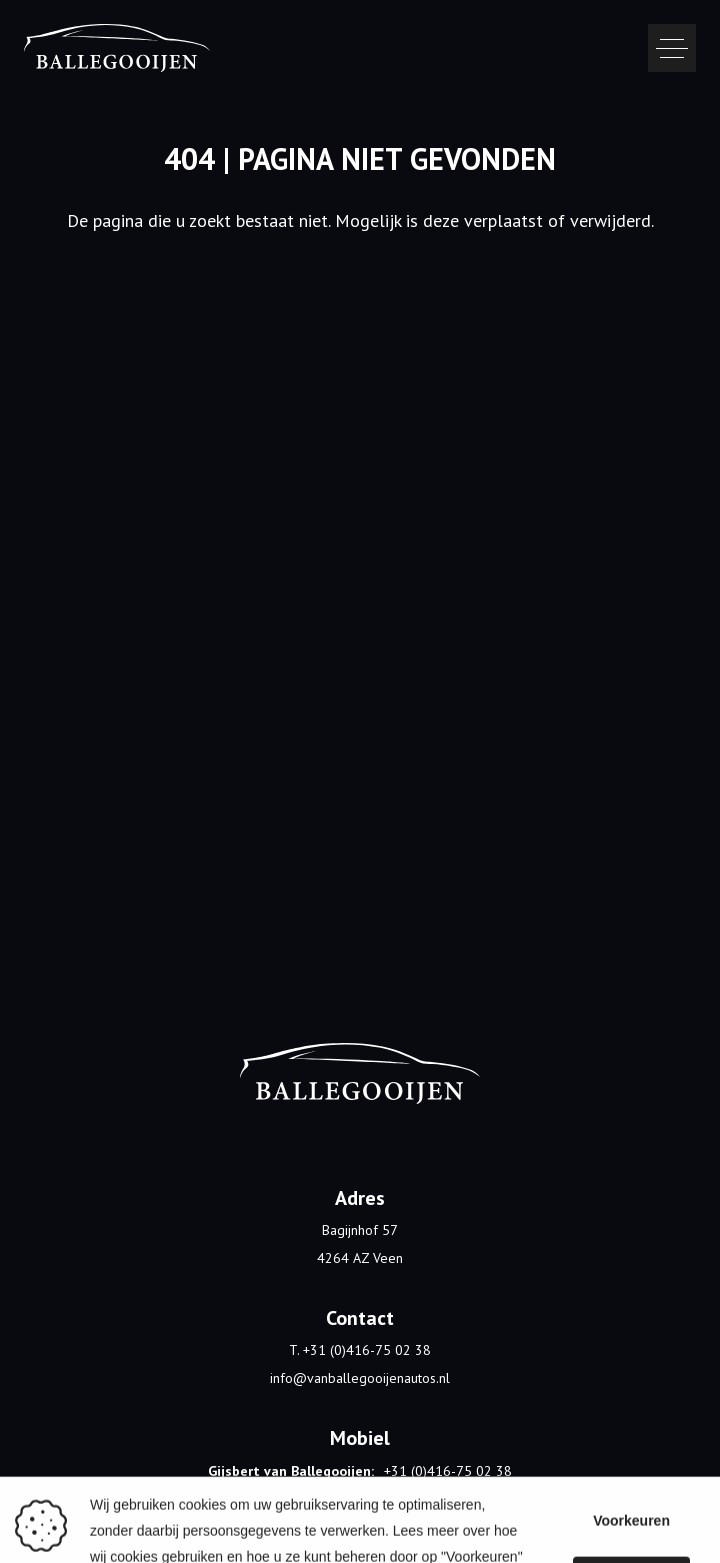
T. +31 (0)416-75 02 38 (360, 1350)
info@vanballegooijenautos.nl (360, 1378)
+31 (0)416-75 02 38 (448, 1471)
